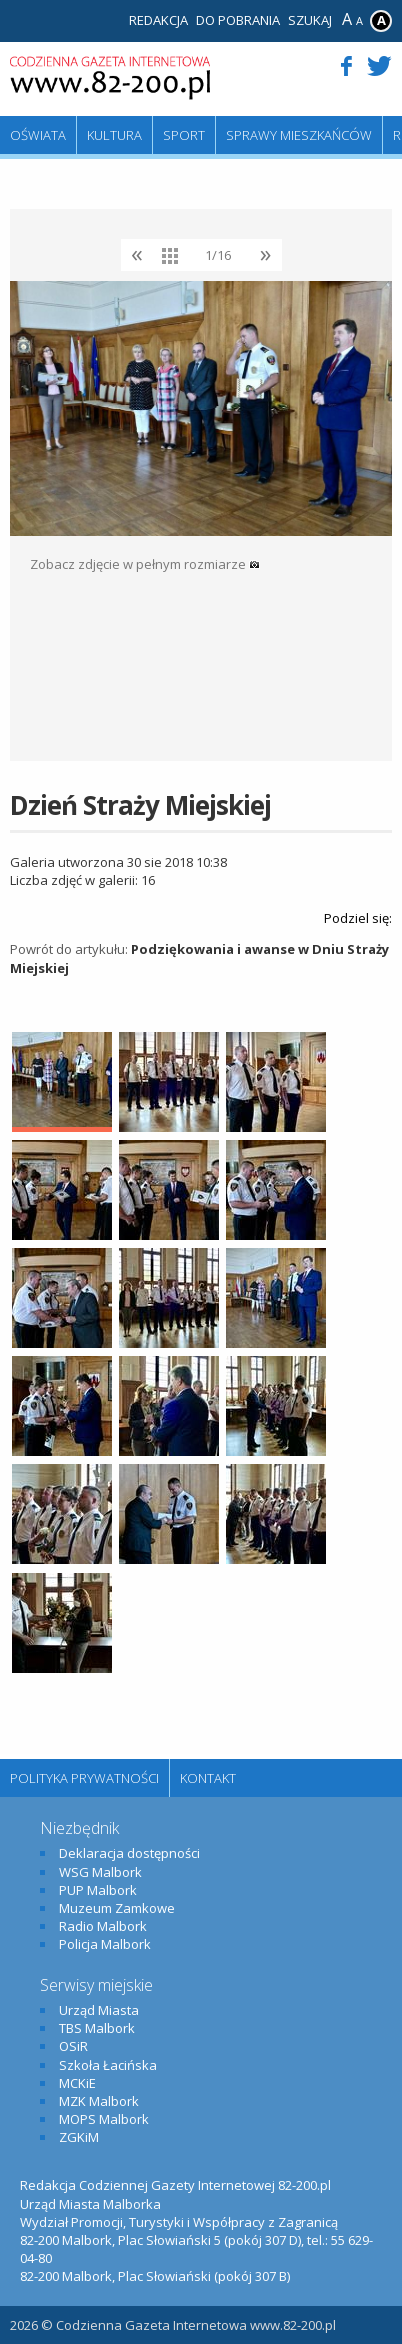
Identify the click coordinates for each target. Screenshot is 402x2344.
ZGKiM (79, 2137)
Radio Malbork (103, 1926)
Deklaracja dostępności (129, 1853)
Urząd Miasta (99, 2010)
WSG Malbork (100, 1872)
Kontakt (208, 1778)
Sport (184, 135)
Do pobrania (238, 20)
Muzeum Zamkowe (117, 1908)
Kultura (114, 135)
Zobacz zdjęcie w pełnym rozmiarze (145, 564)
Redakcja (158, 20)
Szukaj (310, 20)
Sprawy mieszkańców (299, 135)
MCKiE (77, 2083)
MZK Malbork (99, 2101)
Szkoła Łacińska (108, 2065)
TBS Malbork (97, 2028)
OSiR (73, 2046)
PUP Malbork (98, 1890)
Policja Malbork (105, 1944)
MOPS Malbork (104, 2119)
